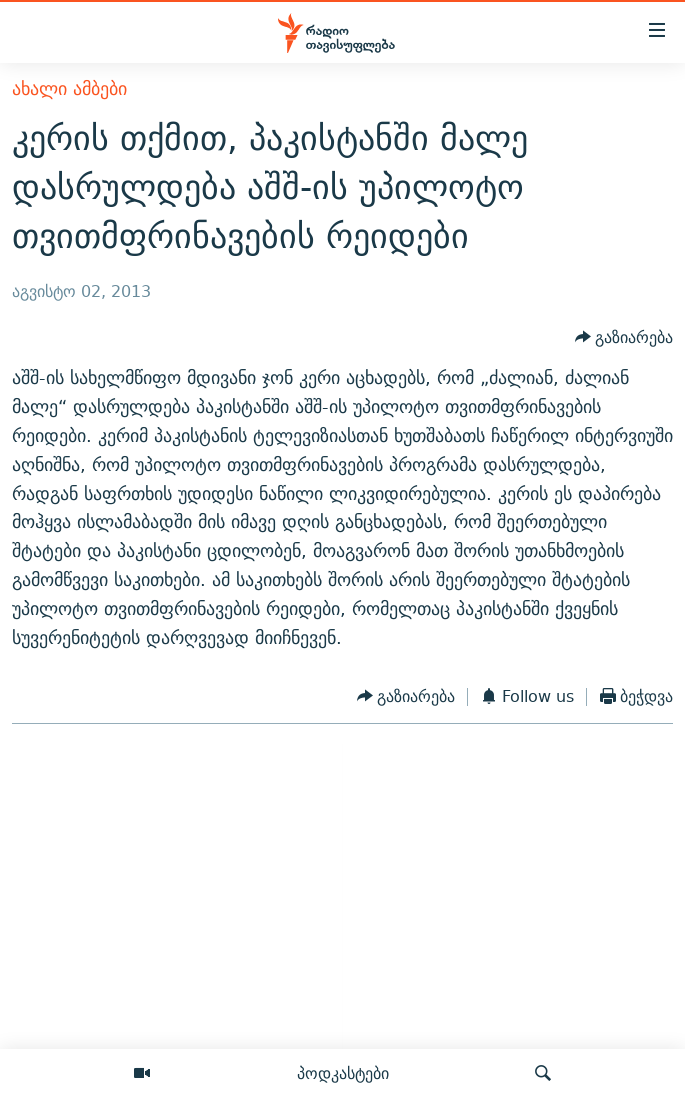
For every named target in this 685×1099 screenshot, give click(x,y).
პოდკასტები (343, 1073)
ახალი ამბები (69, 88)
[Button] (624, 338)
